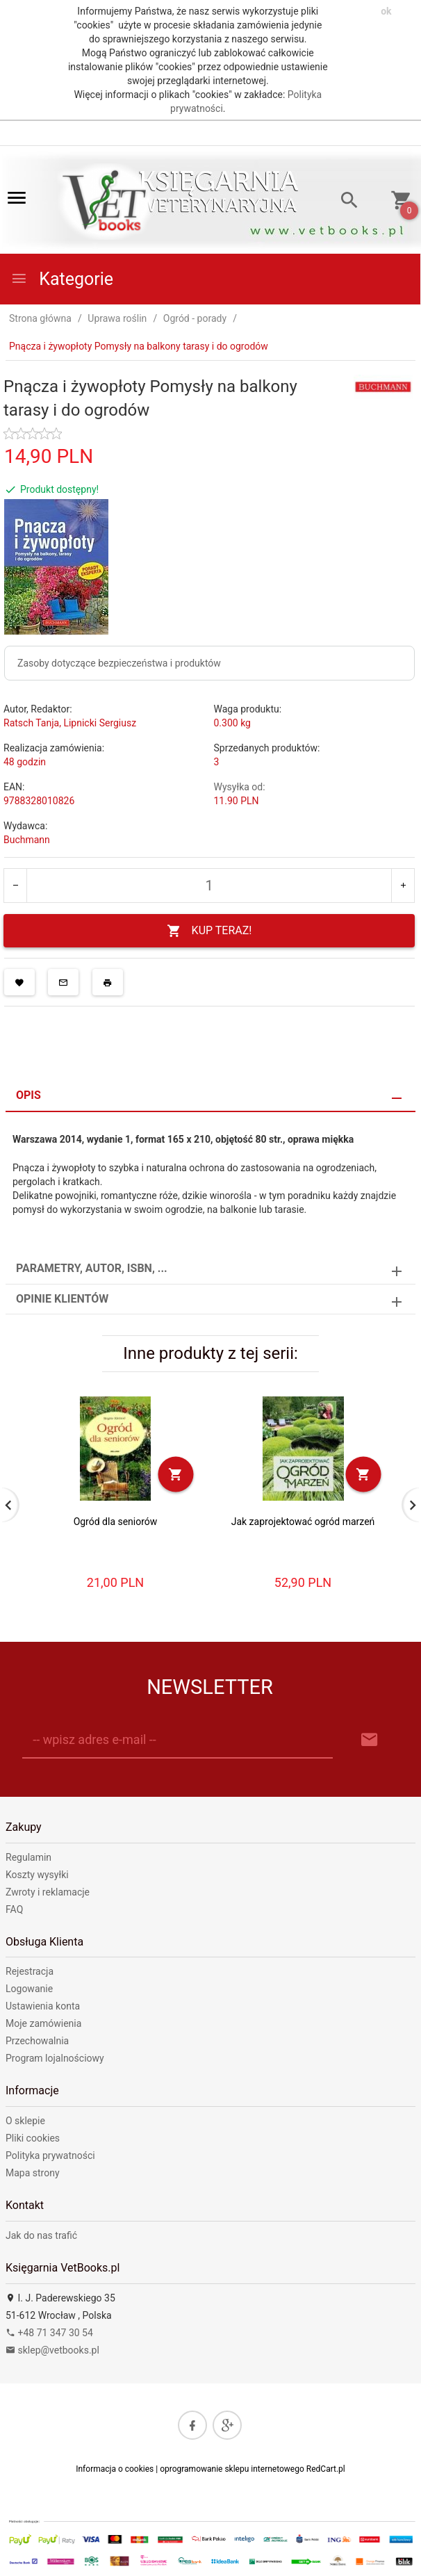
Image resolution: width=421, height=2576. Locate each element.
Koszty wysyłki (37, 1874)
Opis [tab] (28, 1095)
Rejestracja (29, 1971)
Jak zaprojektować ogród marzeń (303, 1521)
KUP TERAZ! (209, 931)
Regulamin (28, 1857)
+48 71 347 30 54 (49, 2332)
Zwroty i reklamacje (48, 1892)
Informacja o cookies (115, 2469)
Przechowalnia (37, 2040)
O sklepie (25, 2120)
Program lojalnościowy (55, 2058)
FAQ (14, 1909)
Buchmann (26, 839)
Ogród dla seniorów (116, 1521)
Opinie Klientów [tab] (62, 1298)
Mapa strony (33, 2172)
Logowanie (29, 1988)
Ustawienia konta (43, 2006)
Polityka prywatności (50, 2155)
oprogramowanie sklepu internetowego (232, 2469)
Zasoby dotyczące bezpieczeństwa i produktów (119, 663)
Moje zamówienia (43, 2023)
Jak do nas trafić (41, 2235)
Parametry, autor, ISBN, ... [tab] (91, 1268)
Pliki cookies (33, 2138)
